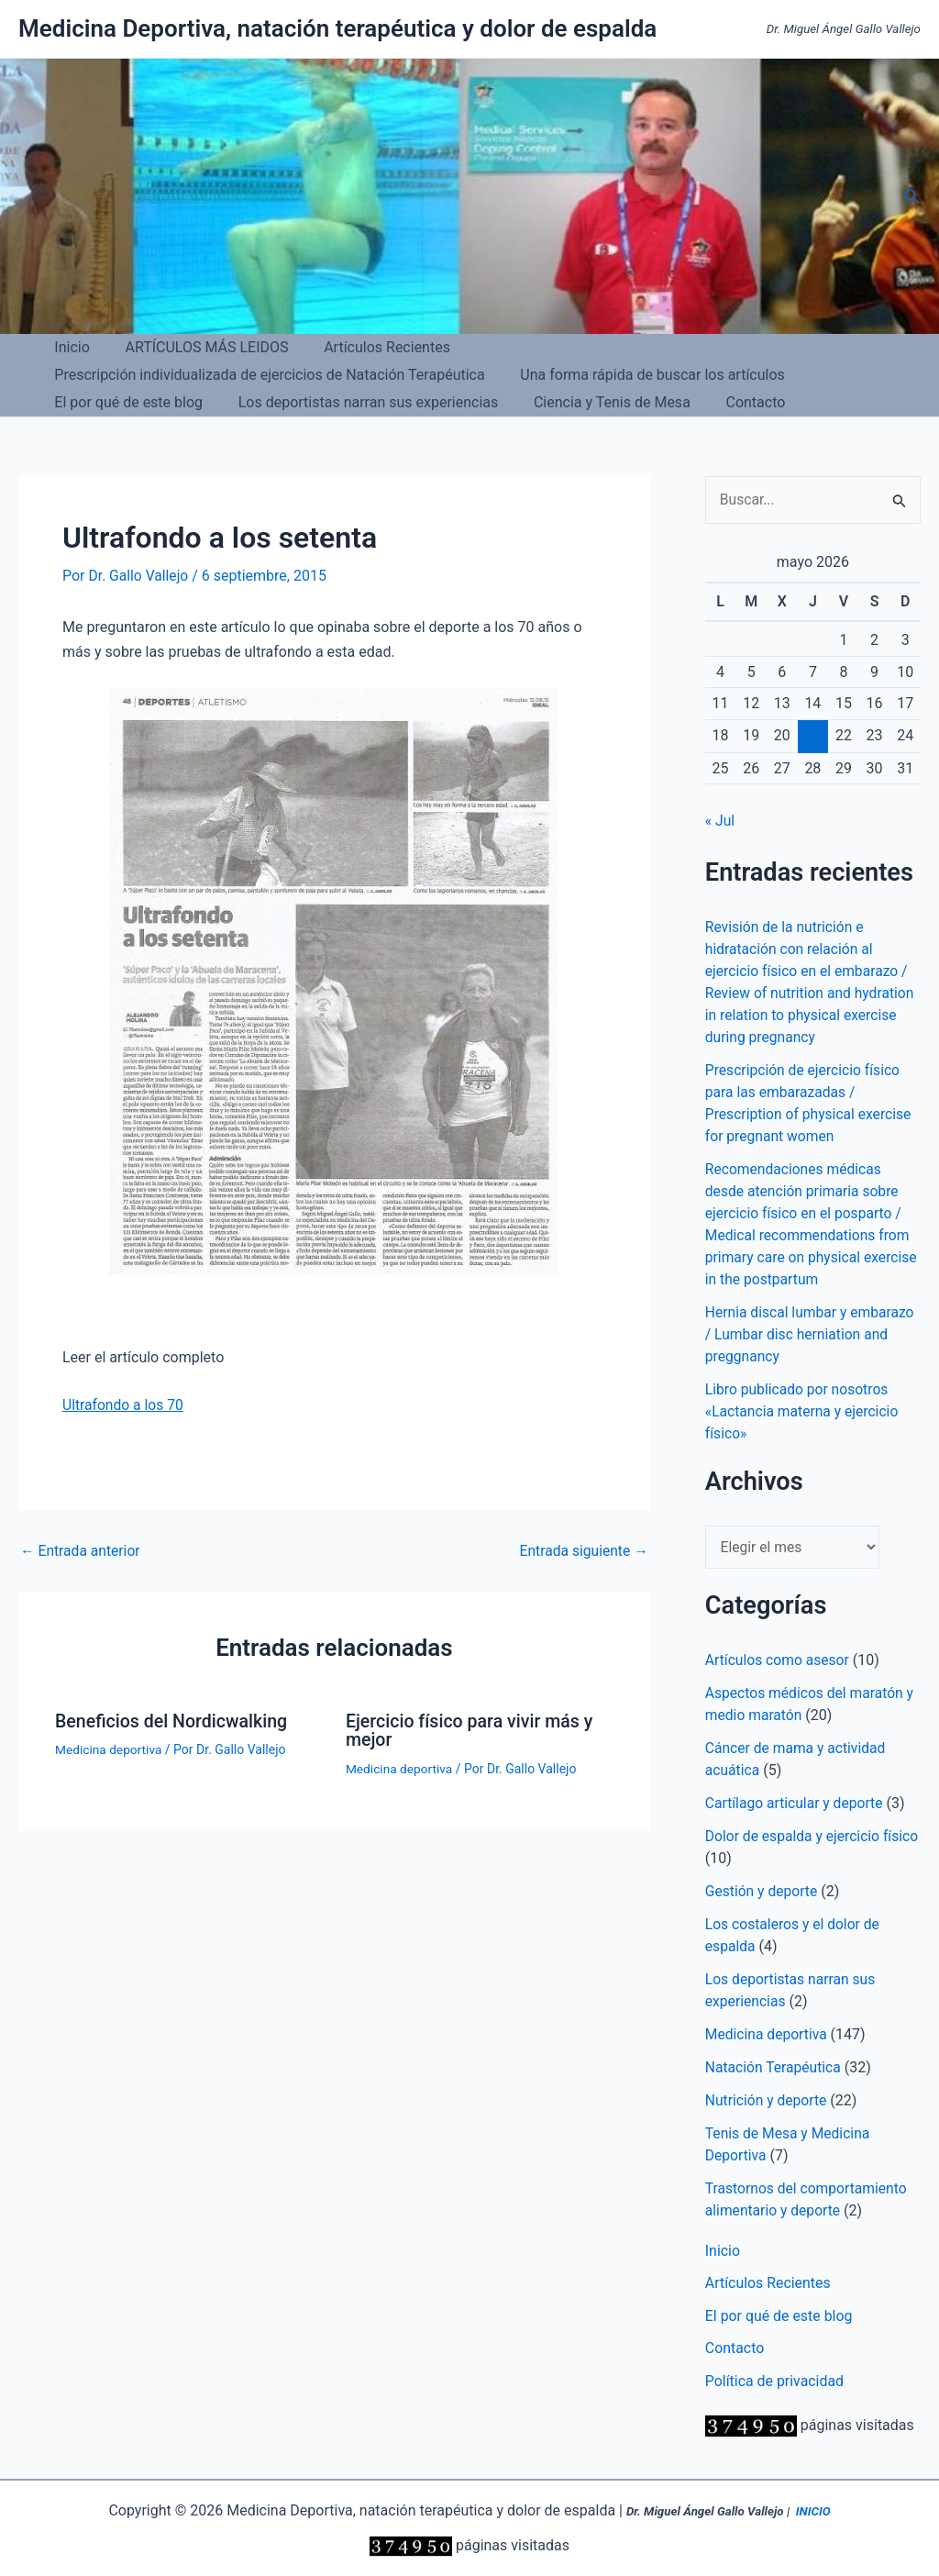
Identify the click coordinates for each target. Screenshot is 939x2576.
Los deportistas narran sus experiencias (653, 374)
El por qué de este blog (420, 374)
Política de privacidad (775, 2384)
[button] (912, 196)
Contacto (267, 402)
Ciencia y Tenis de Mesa (129, 402)
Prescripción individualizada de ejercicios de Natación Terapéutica (679, 347)
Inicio (68, 347)
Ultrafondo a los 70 (124, 1405)
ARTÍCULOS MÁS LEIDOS (197, 347)
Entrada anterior (81, 1550)
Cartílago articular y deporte (796, 1804)
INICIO (813, 2512)
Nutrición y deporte (767, 2101)
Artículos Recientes (372, 347)
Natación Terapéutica (775, 2068)
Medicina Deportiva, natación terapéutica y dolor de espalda (337, 28)
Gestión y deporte (762, 1892)
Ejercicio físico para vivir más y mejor (472, 1729)
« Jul (720, 821)
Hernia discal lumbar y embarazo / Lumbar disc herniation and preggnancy (812, 1335)
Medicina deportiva (109, 1748)
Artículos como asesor (779, 1661)
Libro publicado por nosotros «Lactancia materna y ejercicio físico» (804, 1412)
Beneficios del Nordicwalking (174, 1720)
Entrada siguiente (582, 1550)
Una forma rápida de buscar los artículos (183, 374)
